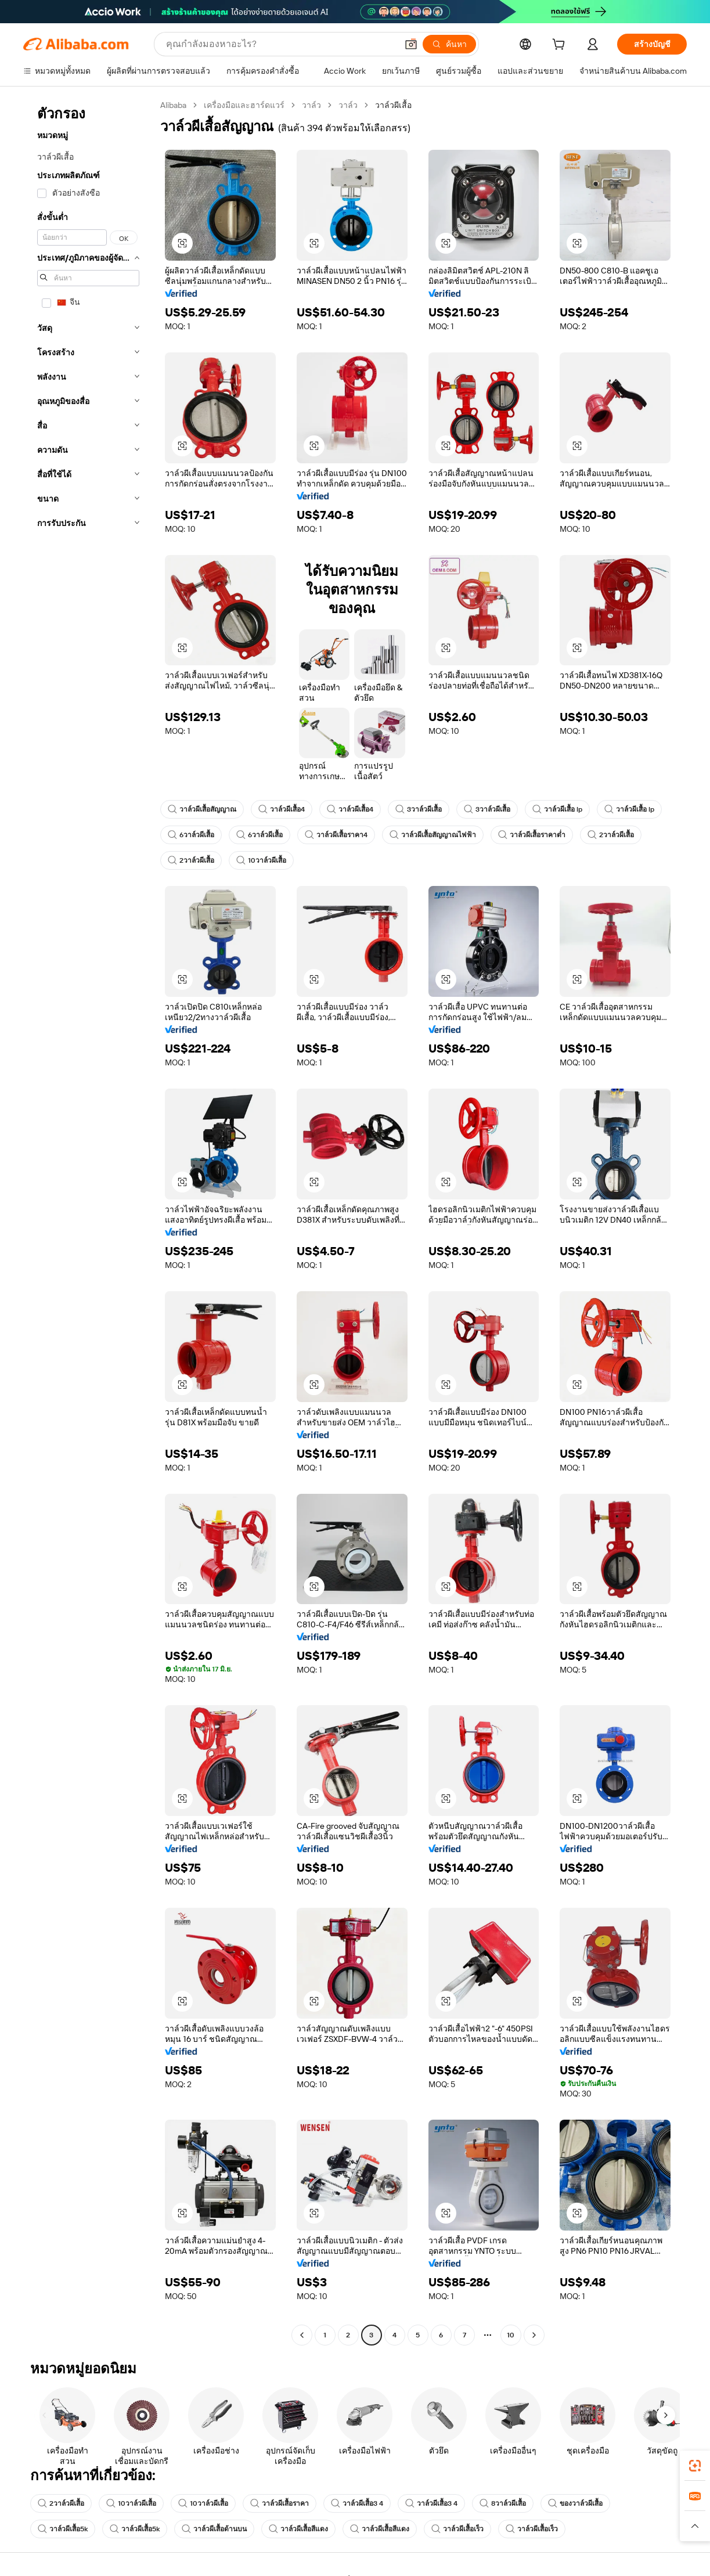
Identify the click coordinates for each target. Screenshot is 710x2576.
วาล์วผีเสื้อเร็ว (457, 2529)
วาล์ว (311, 105)
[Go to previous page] (301, 2335)
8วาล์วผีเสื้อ (503, 2503)
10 (510, 2335)
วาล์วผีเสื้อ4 (281, 809)
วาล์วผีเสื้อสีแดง (298, 2529)
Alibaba (173, 105)
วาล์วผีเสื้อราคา (279, 2503)
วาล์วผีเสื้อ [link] (393, 105)
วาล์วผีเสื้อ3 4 (357, 2503)
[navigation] (88, 1221)
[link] (695, 2466)
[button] (411, 44)
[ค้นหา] (449, 44)
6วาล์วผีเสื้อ (191, 835)
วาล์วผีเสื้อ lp (557, 809)
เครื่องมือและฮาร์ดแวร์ (244, 105)
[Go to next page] (534, 2335)
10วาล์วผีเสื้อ (261, 860)
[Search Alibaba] (280, 44)
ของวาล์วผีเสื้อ (575, 2503)
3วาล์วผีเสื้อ (418, 809)
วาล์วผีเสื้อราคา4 (336, 835)
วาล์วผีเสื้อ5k (63, 2529)
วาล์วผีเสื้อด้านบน (214, 2529)
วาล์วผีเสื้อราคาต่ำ (531, 835)
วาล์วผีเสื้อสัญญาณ (202, 809)
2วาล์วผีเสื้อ (611, 835)
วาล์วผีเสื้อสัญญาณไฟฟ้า (433, 835)
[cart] (561, 46)
